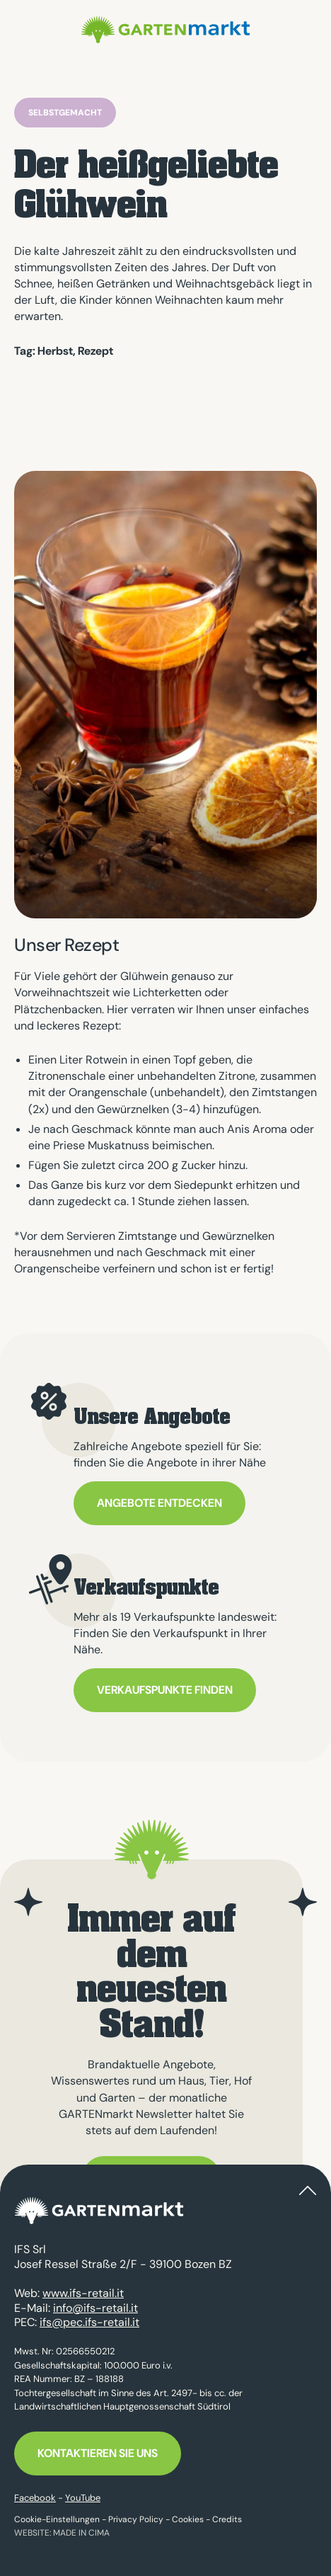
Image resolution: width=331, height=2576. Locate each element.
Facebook (35, 2498)
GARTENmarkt (165, 30)
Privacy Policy (135, 2519)
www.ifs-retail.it (83, 2293)
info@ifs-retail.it (95, 2308)
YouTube (82, 2498)
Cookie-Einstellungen (57, 2519)
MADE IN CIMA (81, 2532)
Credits (227, 2519)
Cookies (188, 2519)
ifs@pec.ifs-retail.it (89, 2322)
